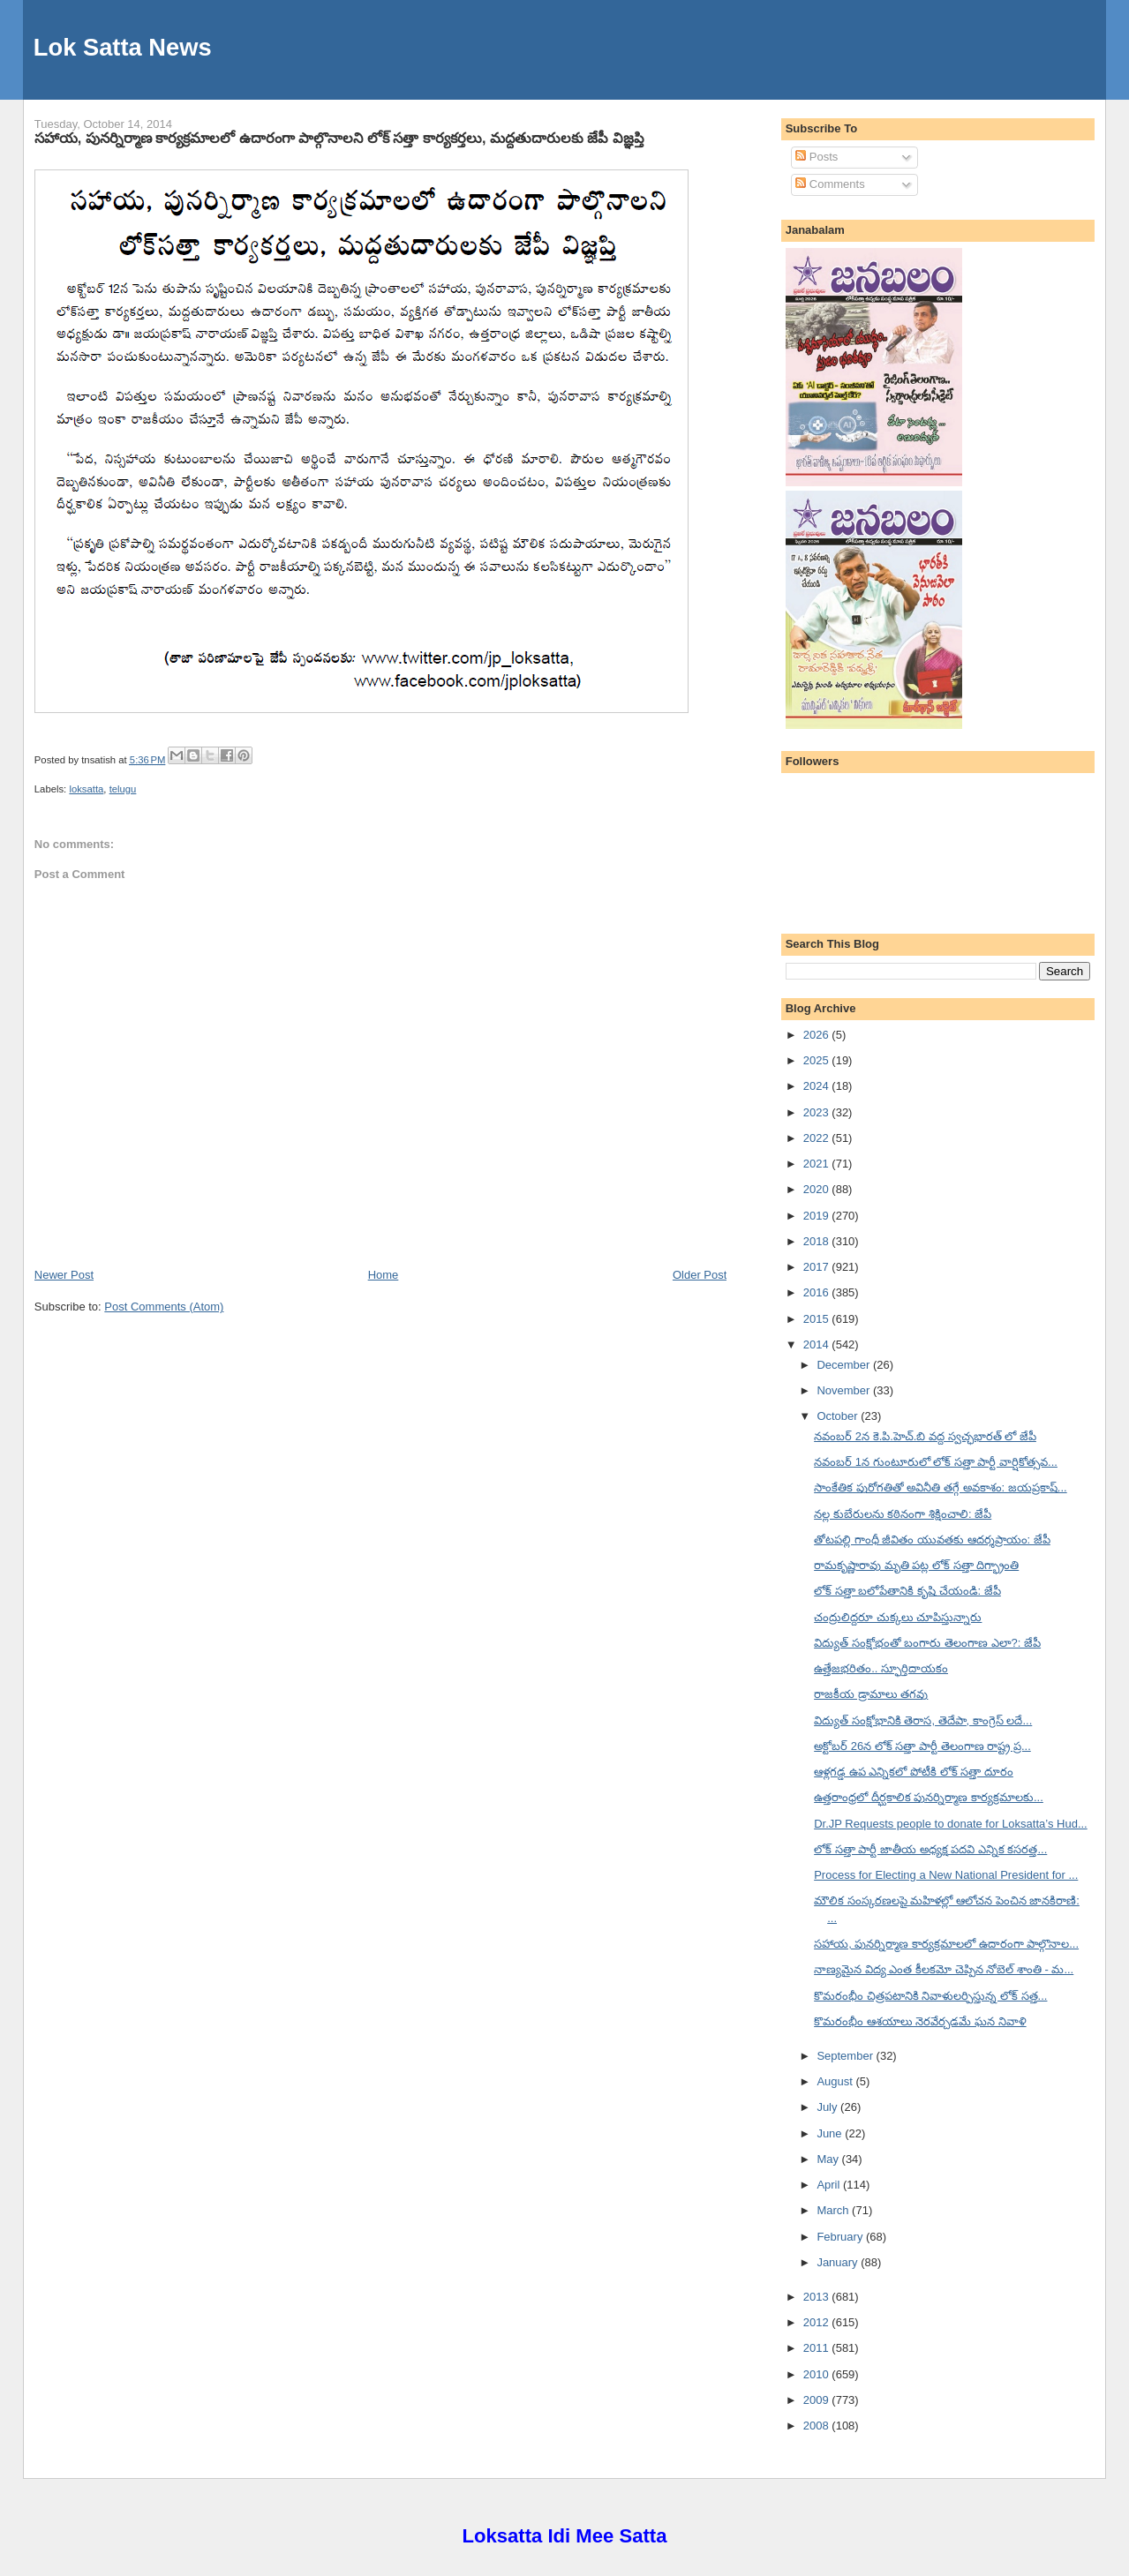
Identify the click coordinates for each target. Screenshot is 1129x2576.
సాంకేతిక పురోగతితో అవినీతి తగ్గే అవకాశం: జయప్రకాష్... (940, 1487)
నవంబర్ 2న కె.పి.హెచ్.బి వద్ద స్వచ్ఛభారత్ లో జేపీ (925, 1436)
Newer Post (64, 1274)
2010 (817, 2374)
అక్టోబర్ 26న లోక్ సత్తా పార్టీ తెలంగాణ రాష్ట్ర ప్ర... (922, 1746)
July (828, 2107)
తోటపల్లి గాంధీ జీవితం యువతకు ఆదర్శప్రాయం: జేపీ (932, 1539)
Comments (829, 184)
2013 (817, 2296)
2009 (817, 2400)
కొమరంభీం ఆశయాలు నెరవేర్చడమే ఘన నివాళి (920, 2021)
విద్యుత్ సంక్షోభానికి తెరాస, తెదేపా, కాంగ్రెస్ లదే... (923, 1720)
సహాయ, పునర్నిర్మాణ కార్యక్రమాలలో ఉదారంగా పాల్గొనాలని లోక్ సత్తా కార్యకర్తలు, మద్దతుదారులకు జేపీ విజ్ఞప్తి (339, 138)
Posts (816, 156)
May (829, 2159)
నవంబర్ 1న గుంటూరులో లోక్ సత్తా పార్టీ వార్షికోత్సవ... (935, 1461)
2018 (817, 1241)
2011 (817, 2347)
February (841, 2236)
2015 (817, 1319)
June (831, 2133)
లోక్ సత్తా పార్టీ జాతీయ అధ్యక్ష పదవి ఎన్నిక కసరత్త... (930, 1849)
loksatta (86, 789)
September (846, 2055)
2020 (817, 1189)
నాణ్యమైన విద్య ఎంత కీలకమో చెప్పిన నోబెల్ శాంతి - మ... (943, 1969)
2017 (817, 1266)
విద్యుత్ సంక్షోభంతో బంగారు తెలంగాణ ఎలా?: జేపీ (927, 1642)
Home (383, 1274)
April (830, 2184)
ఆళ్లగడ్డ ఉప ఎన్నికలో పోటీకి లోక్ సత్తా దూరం (913, 1771)
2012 (817, 2322)
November (845, 1390)
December (845, 1364)
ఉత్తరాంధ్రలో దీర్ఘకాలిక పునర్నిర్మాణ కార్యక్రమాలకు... (928, 1797)
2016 (817, 1292)
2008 (817, 2425)
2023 (817, 1112)
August (836, 2081)
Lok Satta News (123, 47)
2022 (817, 1138)
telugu (123, 789)
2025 (817, 1060)
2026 (817, 1034)
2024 (817, 1086)
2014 (817, 1344)
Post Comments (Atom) (163, 1306)
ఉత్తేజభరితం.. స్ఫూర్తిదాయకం (881, 1668)
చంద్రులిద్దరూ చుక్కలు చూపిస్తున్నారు (898, 1617)
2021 (817, 1163)
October (839, 1416)
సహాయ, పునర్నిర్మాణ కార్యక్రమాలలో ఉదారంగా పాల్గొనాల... (946, 1943)
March (834, 2210)
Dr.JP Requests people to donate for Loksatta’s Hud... (951, 1823)
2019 (817, 1215)
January (839, 2262)
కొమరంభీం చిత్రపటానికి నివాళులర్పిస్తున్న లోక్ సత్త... (930, 1995)
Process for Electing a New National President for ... (946, 1874)
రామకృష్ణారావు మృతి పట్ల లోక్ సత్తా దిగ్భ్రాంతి (916, 1565)
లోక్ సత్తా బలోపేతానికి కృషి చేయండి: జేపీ (907, 1590)
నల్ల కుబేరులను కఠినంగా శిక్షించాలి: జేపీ (902, 1514)
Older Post (699, 1274)
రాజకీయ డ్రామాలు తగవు (871, 1694)
